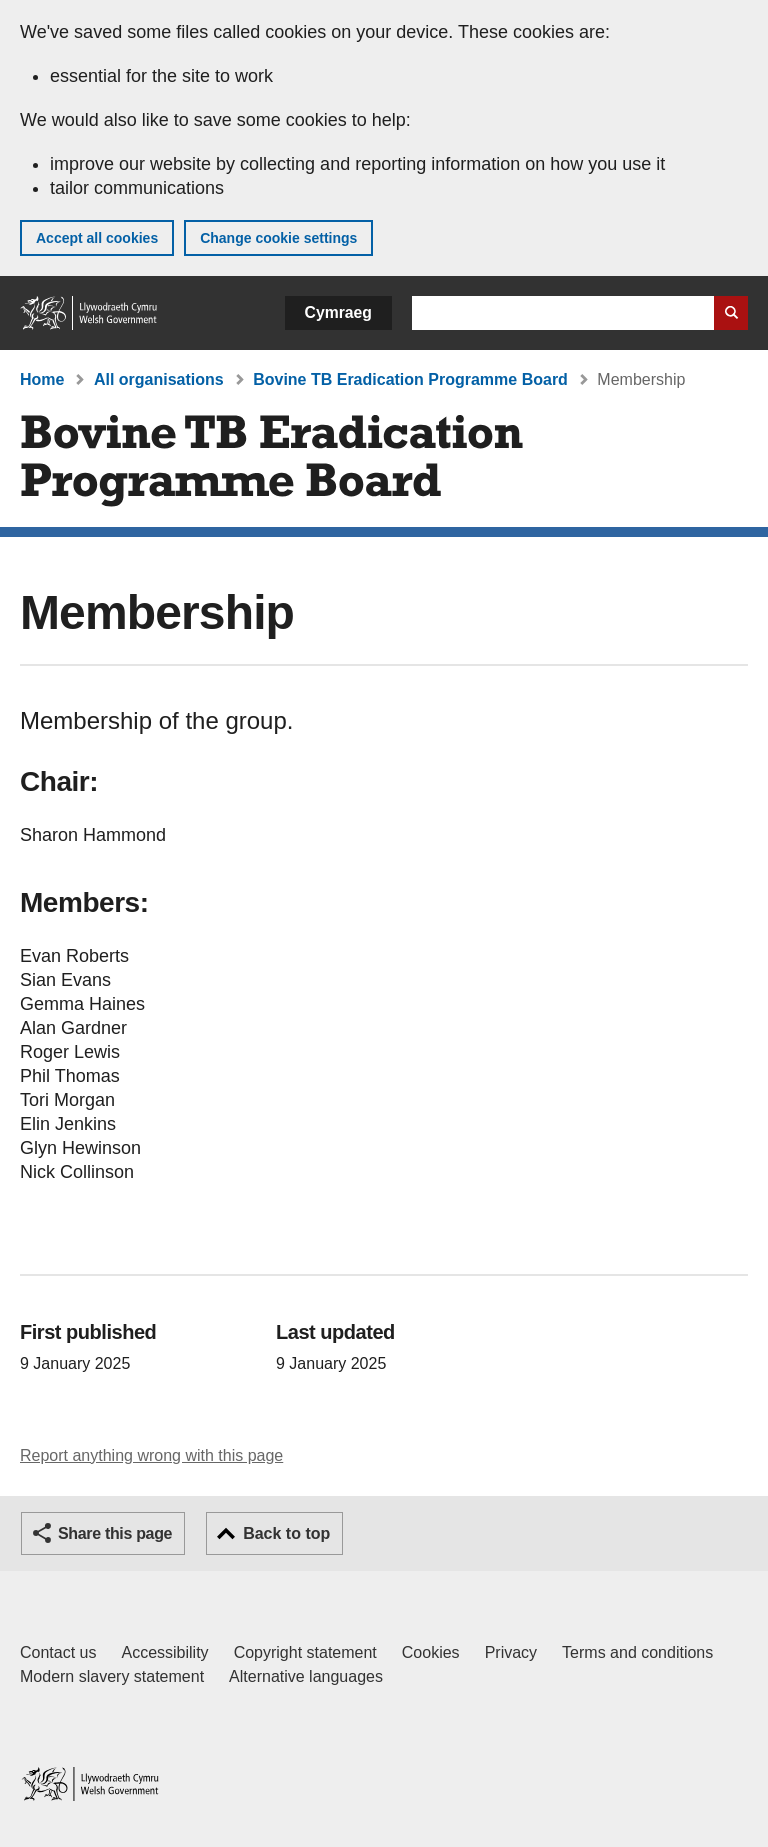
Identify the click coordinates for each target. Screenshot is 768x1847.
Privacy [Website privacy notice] (511, 1652)
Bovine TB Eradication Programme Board (410, 379)
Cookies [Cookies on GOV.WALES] (431, 1652)
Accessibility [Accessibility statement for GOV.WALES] (164, 1652)
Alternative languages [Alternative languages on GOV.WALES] (306, 1676)
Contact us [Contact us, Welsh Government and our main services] (58, 1652)
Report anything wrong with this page (151, 1455)
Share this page (115, 1533)
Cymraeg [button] (338, 312)
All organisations (159, 379)
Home (42, 379)
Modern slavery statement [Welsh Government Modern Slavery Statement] (112, 1676)
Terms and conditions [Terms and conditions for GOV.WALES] (637, 1652)
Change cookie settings (278, 238)
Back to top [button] (286, 1533)
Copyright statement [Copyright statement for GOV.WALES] (305, 1652)
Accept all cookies (97, 238)
